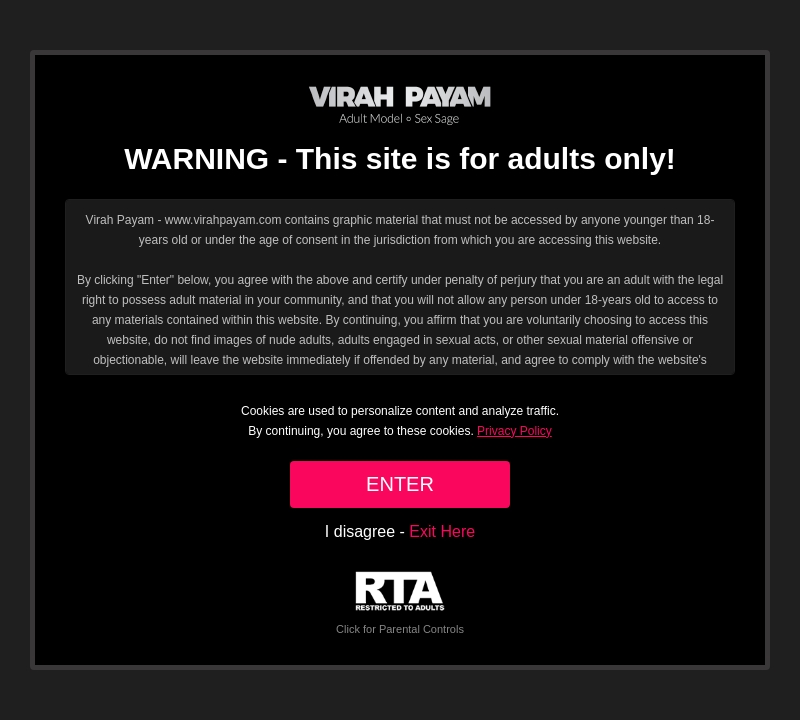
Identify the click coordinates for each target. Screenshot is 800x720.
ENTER (400, 484)
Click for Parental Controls (400, 603)
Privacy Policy (514, 431)
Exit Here (442, 531)
